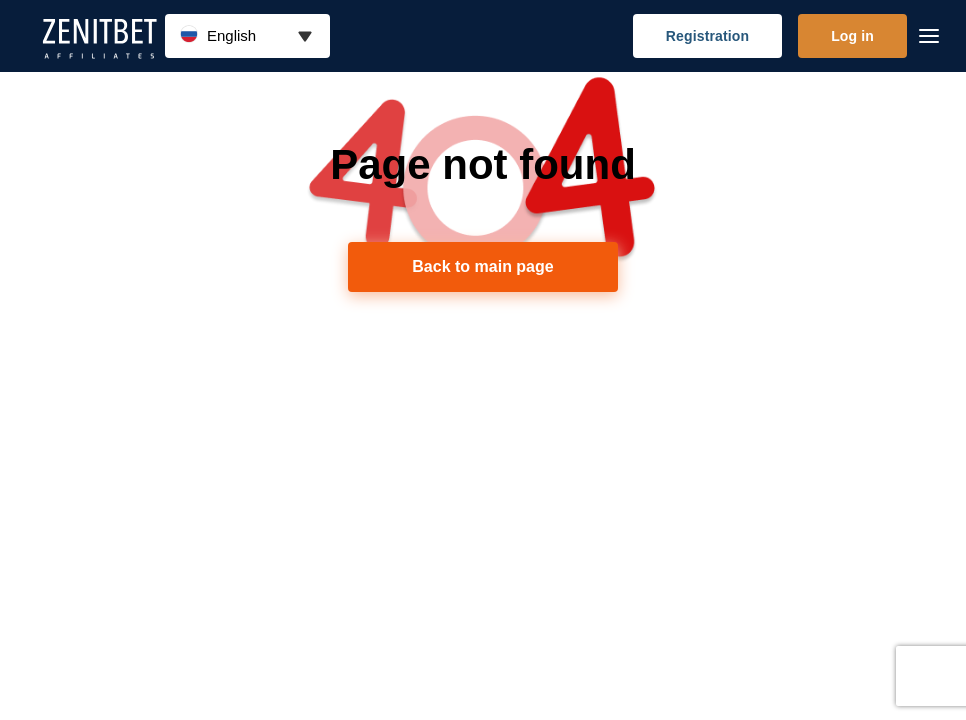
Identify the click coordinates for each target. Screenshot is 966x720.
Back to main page (482, 266)
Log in (852, 36)
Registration (707, 36)
